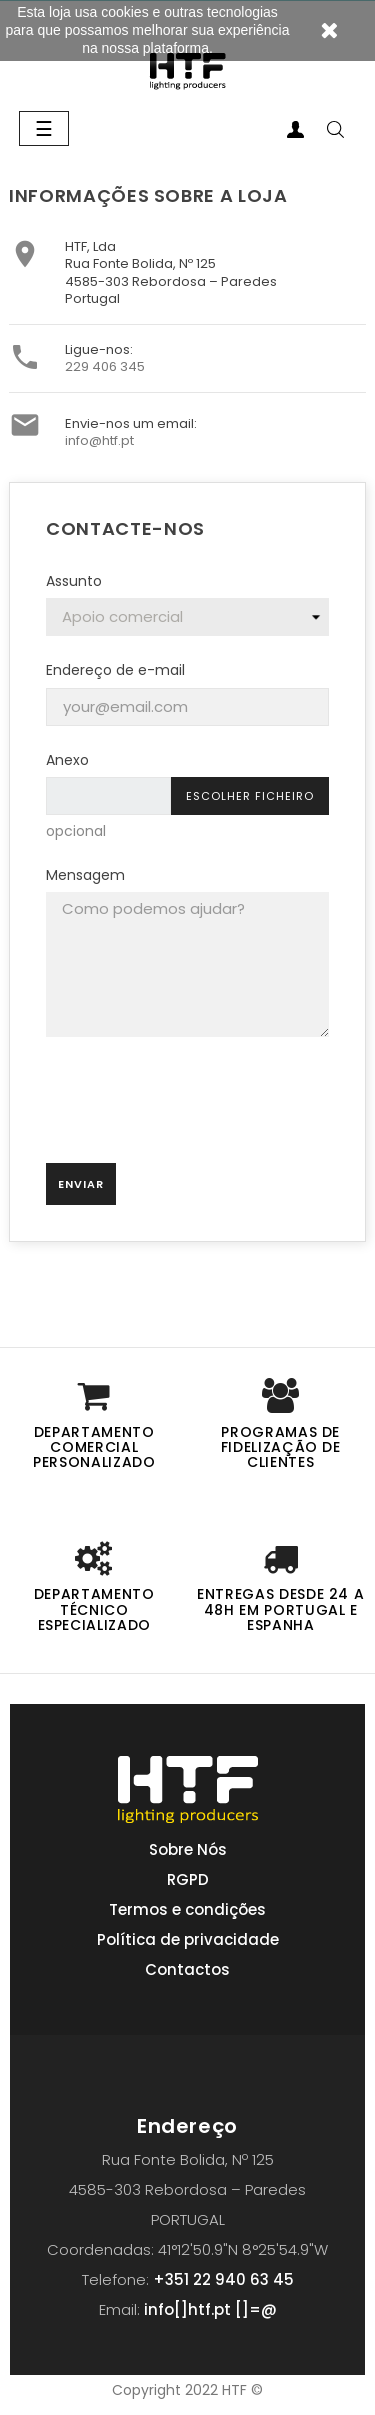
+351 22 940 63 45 (223, 2279)
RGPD (188, 1879)
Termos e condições (187, 1909)
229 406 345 (105, 366)
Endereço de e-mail (115, 670)
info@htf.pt (99, 440)
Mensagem (85, 875)
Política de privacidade (188, 1939)
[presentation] (188, 1108)
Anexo (67, 760)
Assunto (74, 581)
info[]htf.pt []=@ (210, 2309)
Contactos (187, 1969)
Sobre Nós (188, 1849)
